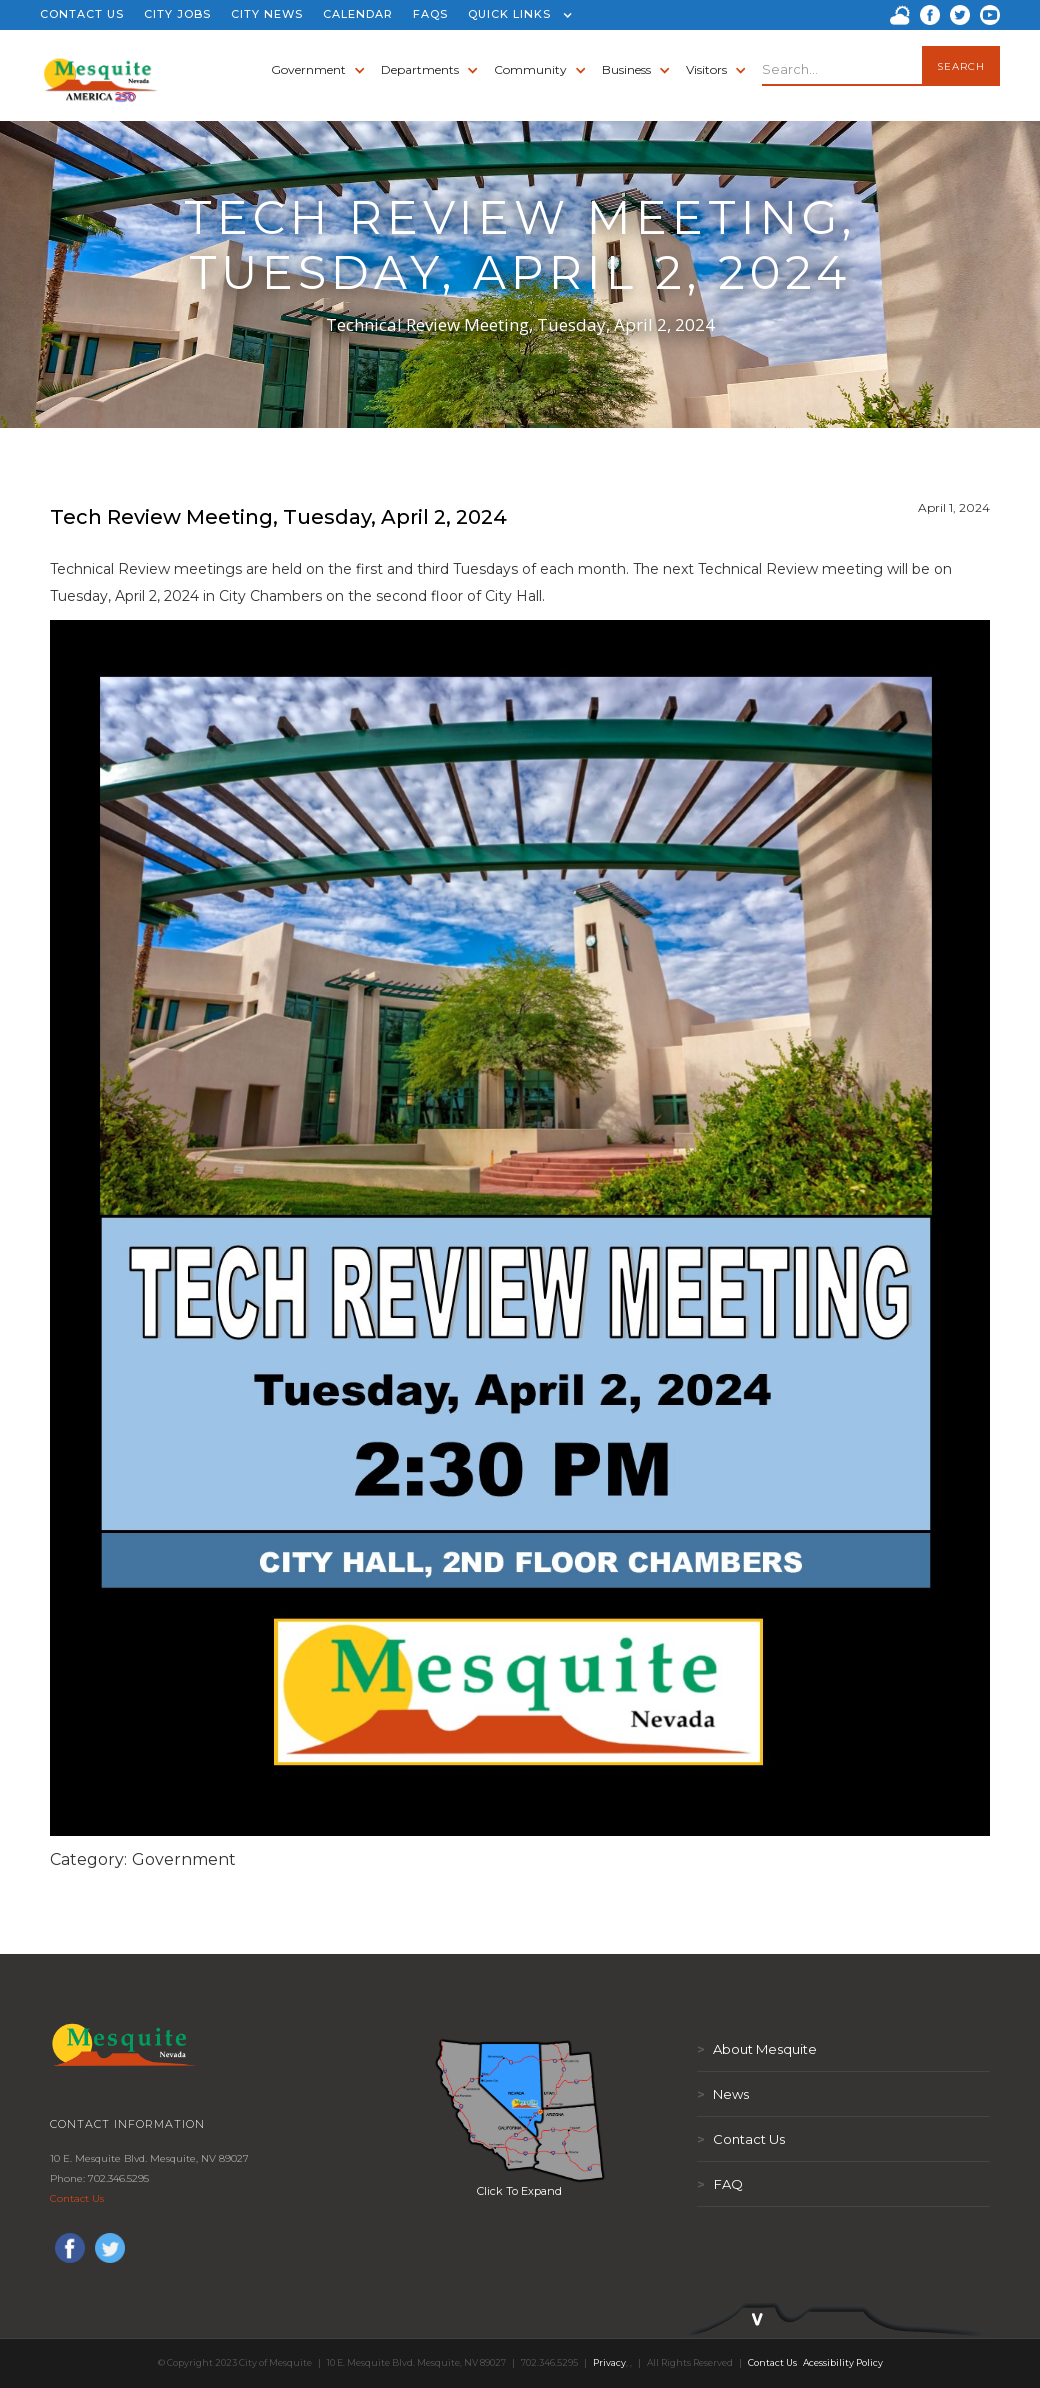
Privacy (609, 2362)
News (723, 2094)
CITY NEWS (267, 14)
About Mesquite (757, 2049)
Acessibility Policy (843, 2362)
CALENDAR (358, 14)
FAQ (720, 2184)
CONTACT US (82, 14)
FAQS (430, 14)
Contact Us (77, 2198)
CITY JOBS (177, 14)
